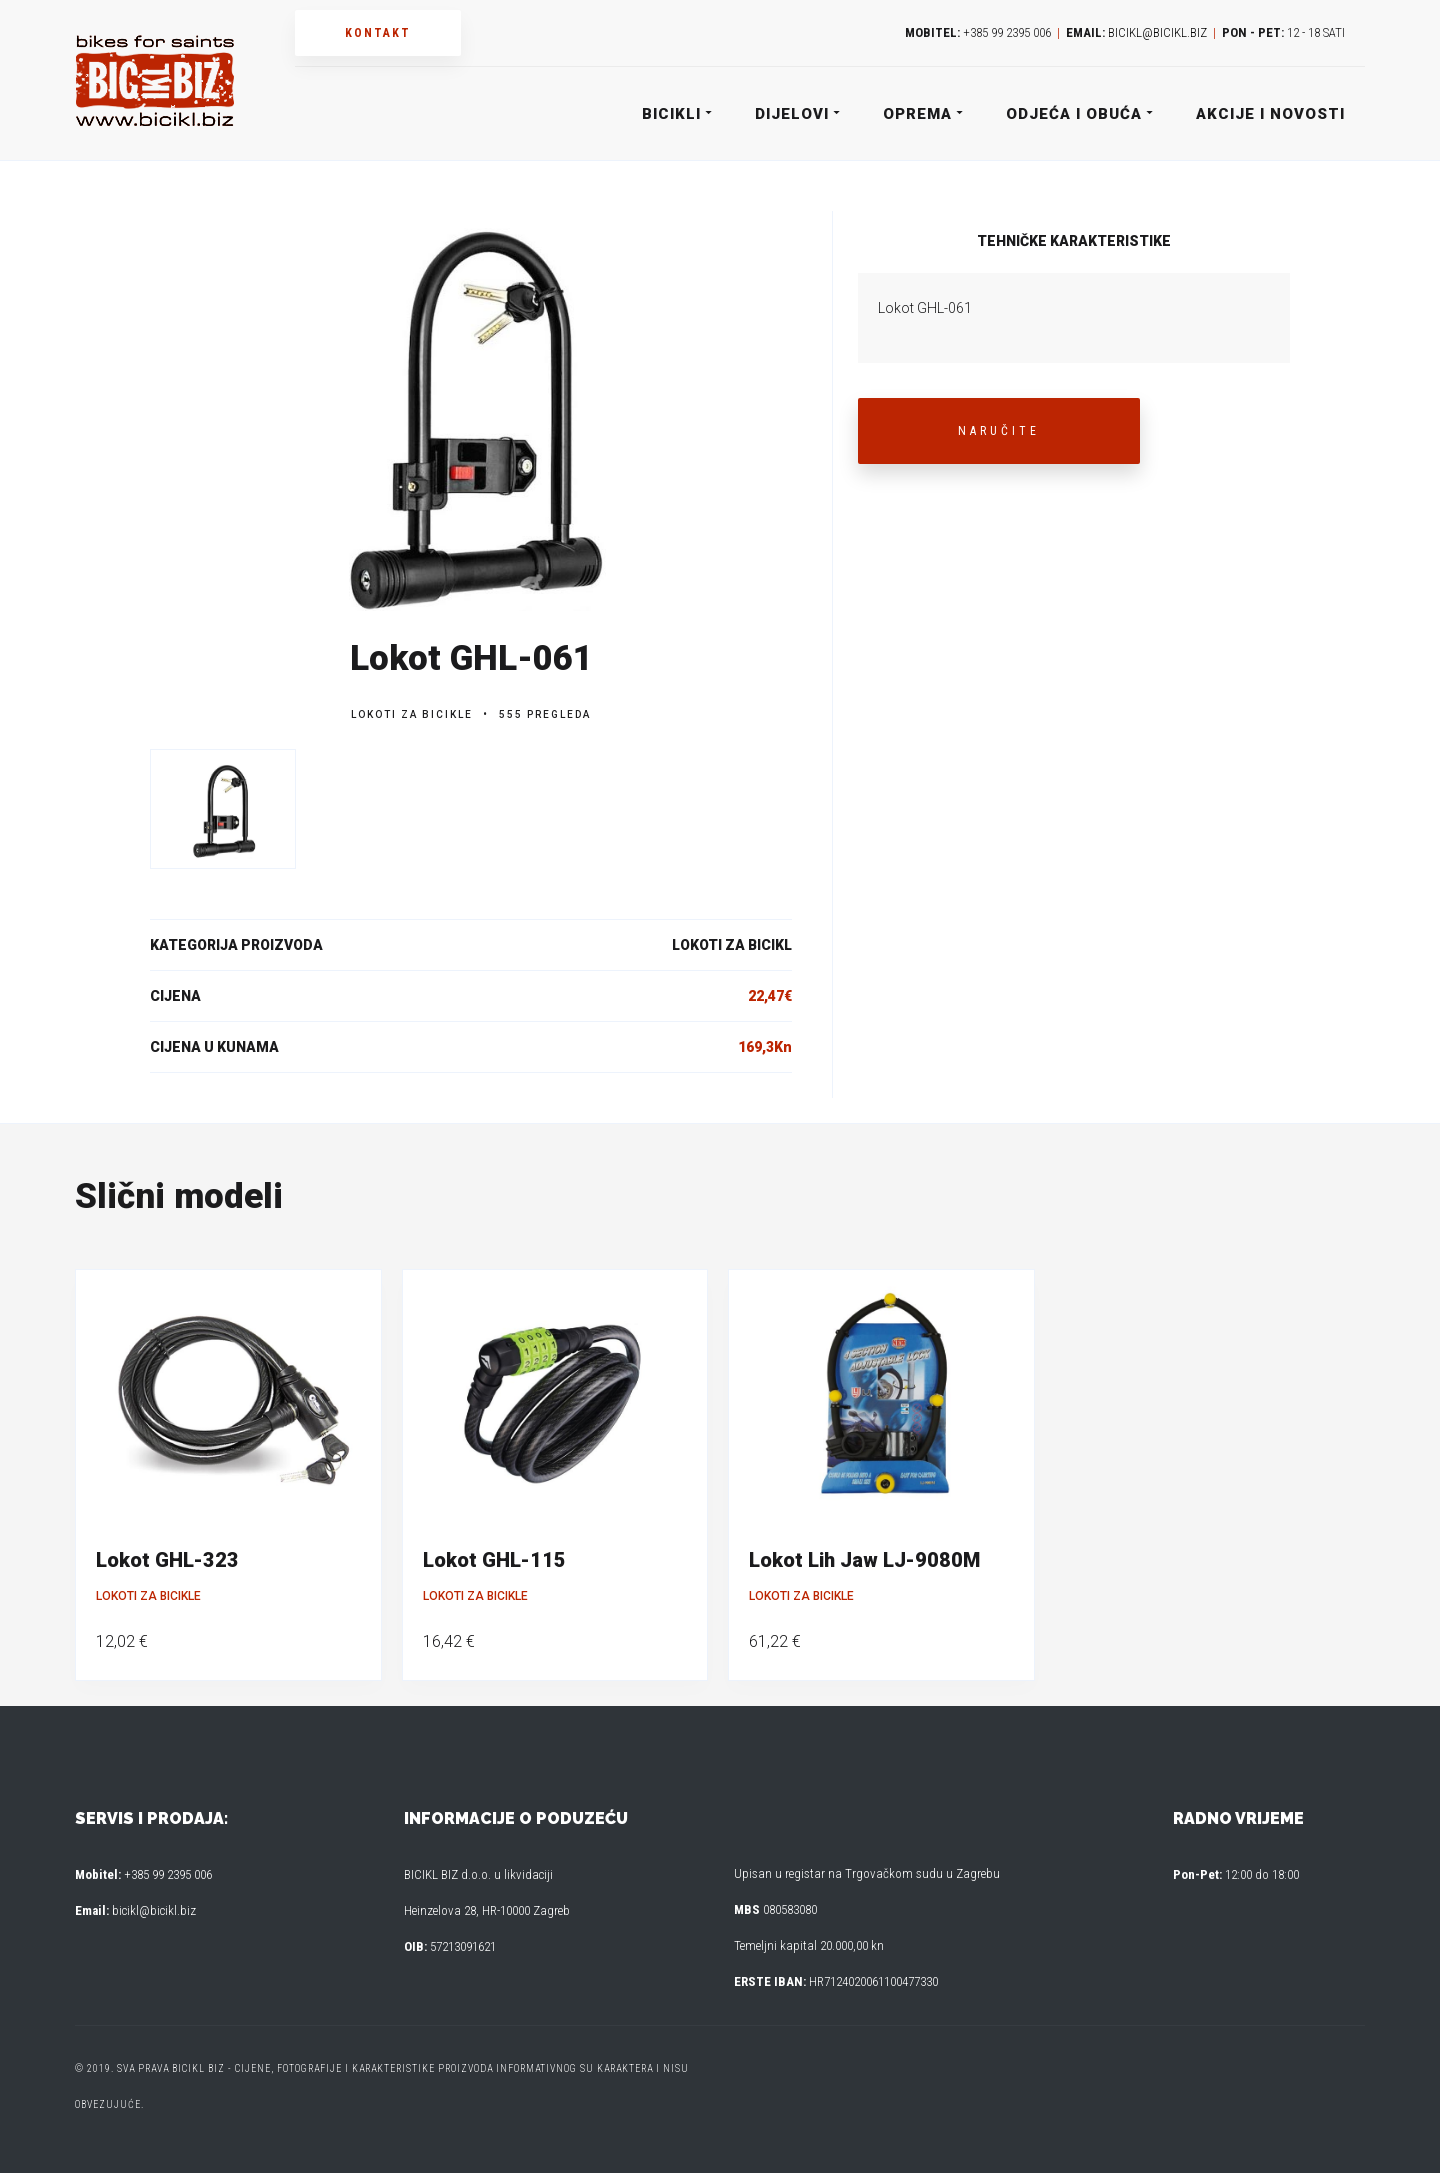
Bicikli (676, 114)
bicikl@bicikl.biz (1157, 32)
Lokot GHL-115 (494, 1560)
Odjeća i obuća (1078, 114)
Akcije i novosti (1270, 114)
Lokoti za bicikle (412, 714)
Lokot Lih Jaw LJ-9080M (864, 1560)
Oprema (922, 114)
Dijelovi (796, 114)
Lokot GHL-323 (167, 1560)
